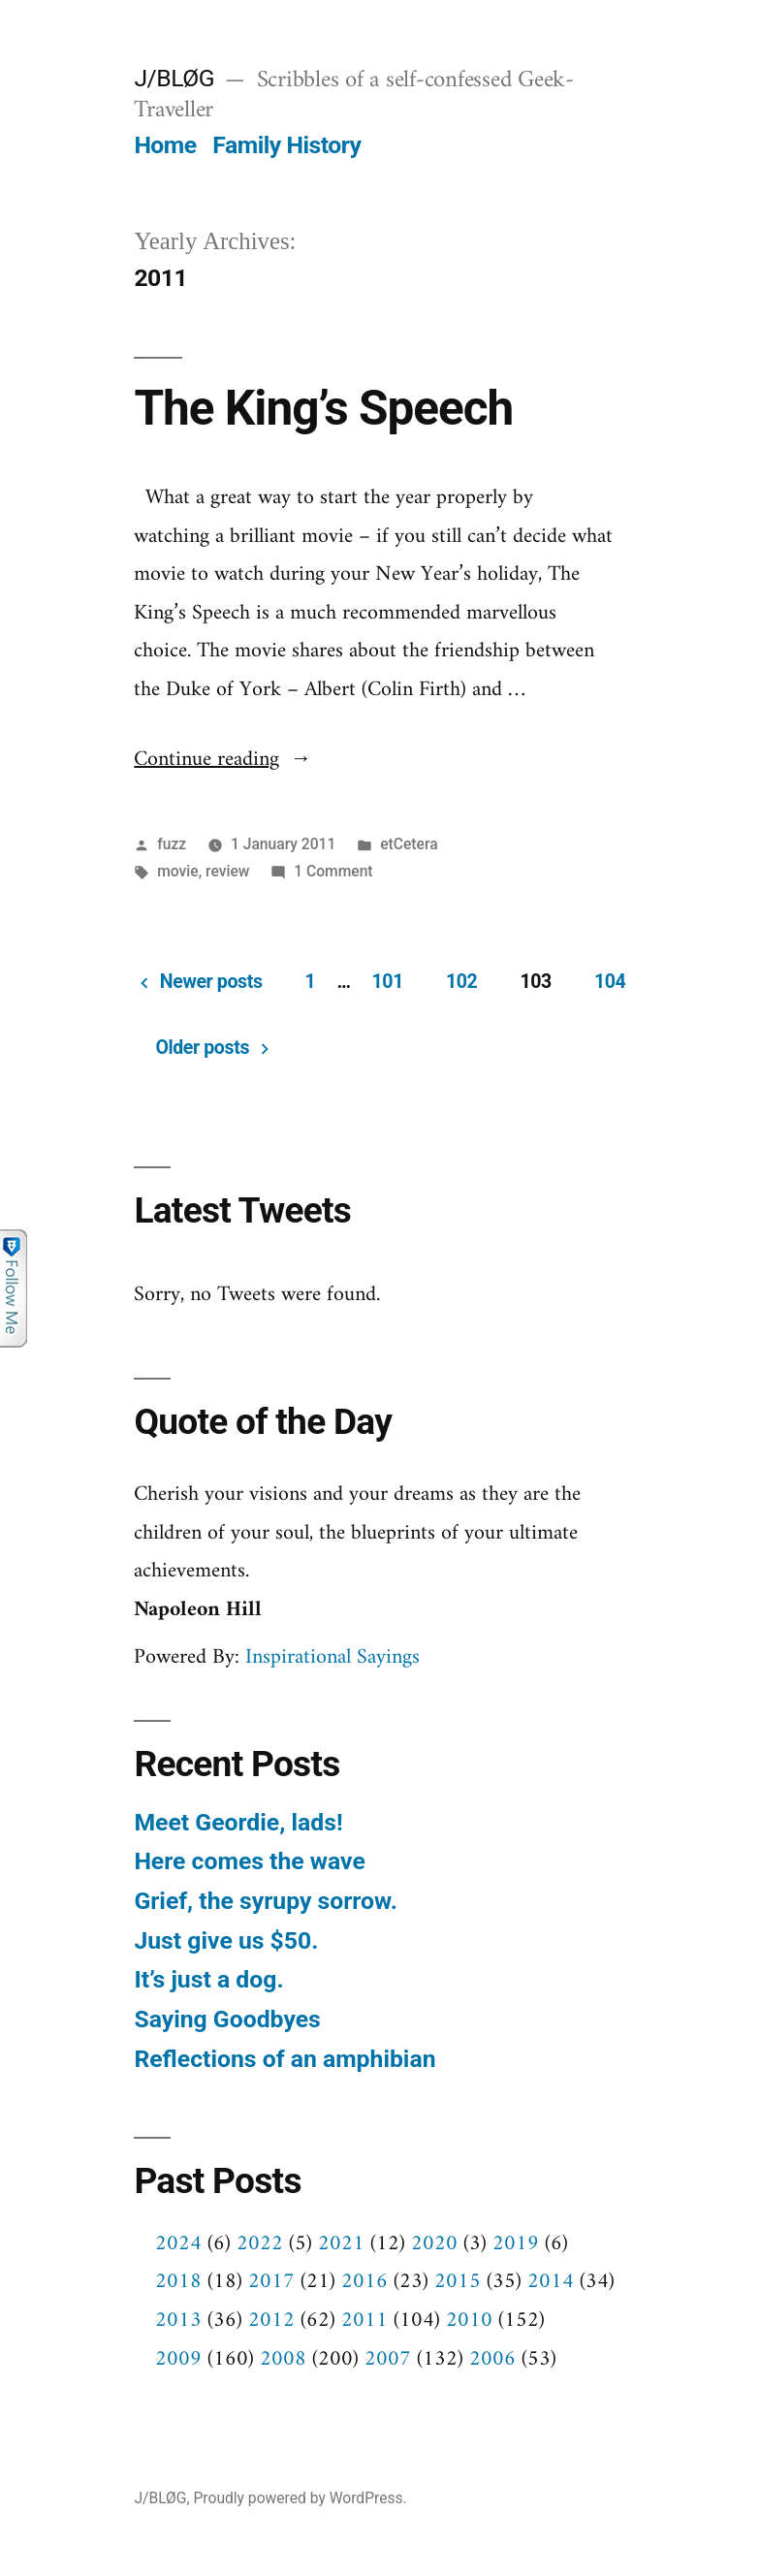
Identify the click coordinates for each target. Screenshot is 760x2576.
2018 (178, 2282)
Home (165, 145)
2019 (515, 2244)
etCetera (408, 844)
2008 (283, 2359)
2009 (178, 2359)
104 (609, 981)
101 (386, 981)
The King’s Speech (323, 408)
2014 (550, 2282)
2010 (469, 2320)
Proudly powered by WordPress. (299, 2498)
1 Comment (333, 871)
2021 (341, 2244)
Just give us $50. (226, 1940)
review (227, 871)
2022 (260, 2244)
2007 (387, 2359)
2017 (271, 2282)
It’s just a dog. (208, 1979)
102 (461, 981)
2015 (457, 2282)
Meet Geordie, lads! (238, 1822)
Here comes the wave (249, 1861)
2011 (364, 2320)
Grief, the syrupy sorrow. (265, 1901)
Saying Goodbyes (227, 2019)
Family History (286, 145)
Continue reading (222, 760)
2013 (178, 2320)
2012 (271, 2320)
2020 (434, 2244)
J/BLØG (174, 78)
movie (177, 871)
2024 (178, 2244)
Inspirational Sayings (332, 1657)
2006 (492, 2359)
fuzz (171, 844)
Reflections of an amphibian (284, 2059)
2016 (364, 2282)
